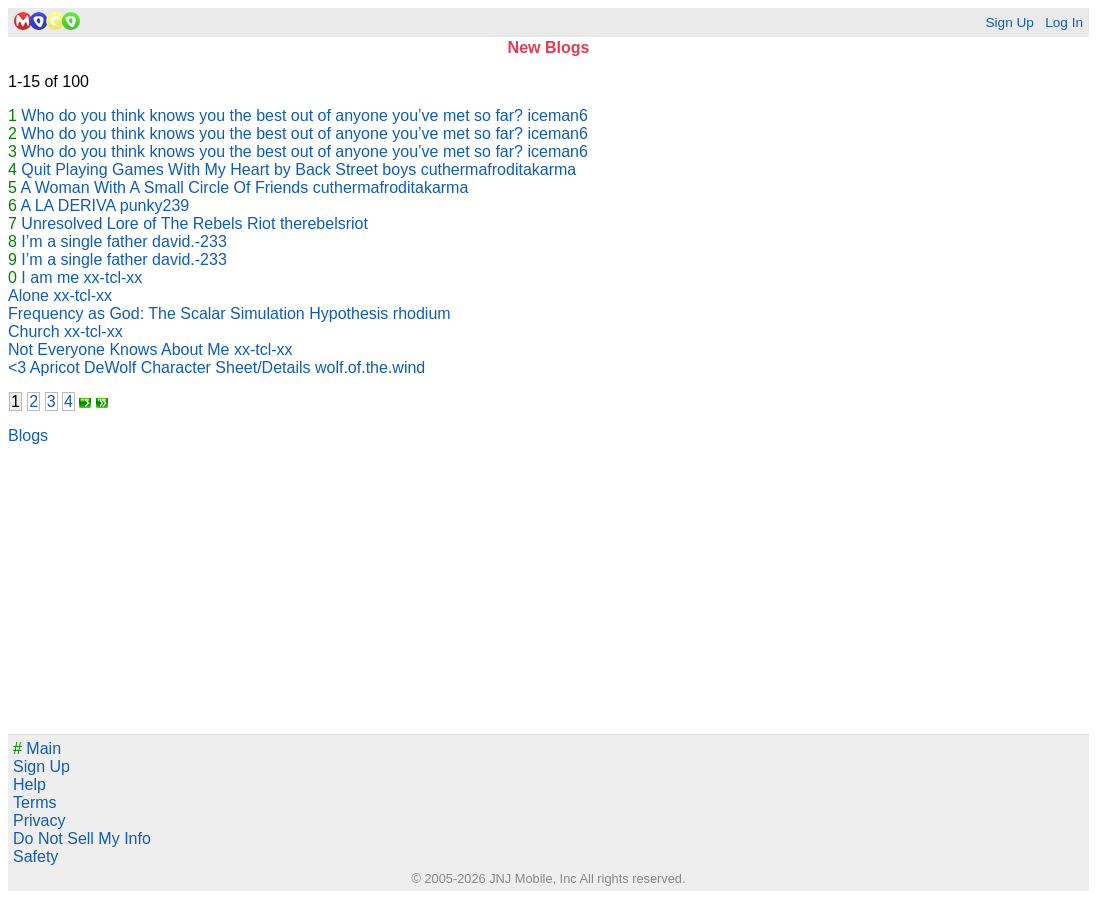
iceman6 (557, 115)
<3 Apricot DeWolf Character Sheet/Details (159, 367)
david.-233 (189, 241)
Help (29, 784)
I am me (50, 277)
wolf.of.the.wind (370, 367)
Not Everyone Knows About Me (118, 349)
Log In (1064, 22)
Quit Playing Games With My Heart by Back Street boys (218, 169)
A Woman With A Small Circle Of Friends (164, 187)
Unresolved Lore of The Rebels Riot (148, 223)
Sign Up (1009, 22)
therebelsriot (324, 223)
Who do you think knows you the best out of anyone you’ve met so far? (272, 115)
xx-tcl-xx (113, 277)
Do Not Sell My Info (82, 838)
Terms (35, 802)
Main (37, 748)
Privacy (39, 820)
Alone (28, 295)
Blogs (28, 435)
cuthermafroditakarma (499, 169)
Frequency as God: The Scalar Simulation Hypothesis (198, 313)
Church (34, 331)
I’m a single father (84, 241)
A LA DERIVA (67, 205)
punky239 (154, 205)
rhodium (422, 313)
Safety (35, 856)
